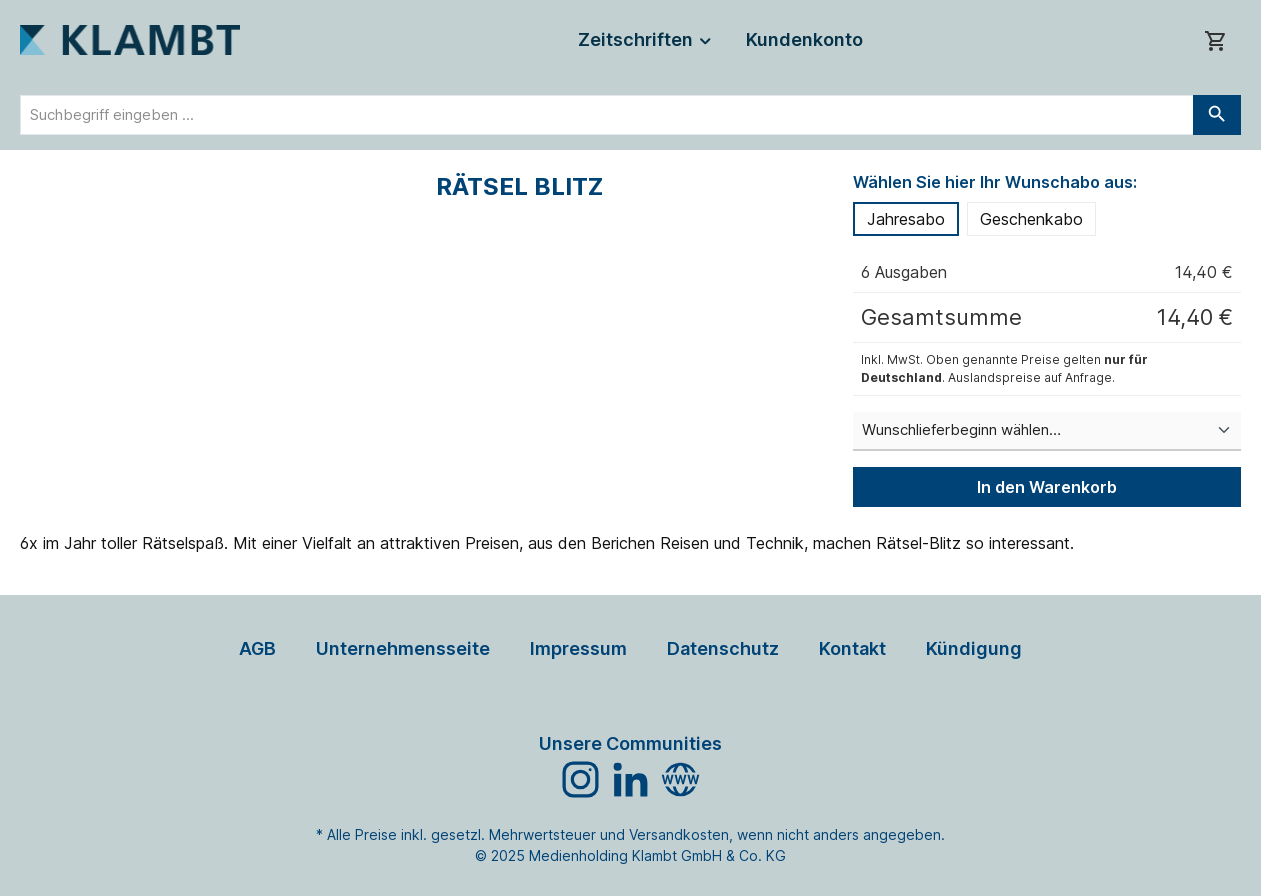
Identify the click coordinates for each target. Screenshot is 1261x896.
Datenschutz (723, 648)
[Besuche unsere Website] (680, 779)
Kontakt (852, 648)
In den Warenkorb (1047, 487)
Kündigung (974, 648)
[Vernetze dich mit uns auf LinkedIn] (630, 779)
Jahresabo (906, 219)
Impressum (578, 648)
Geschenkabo (1031, 219)
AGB (257, 648)
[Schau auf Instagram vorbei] (580, 779)
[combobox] (607, 115)
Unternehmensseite (403, 648)
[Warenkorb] (1216, 40)
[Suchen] (1217, 115)
